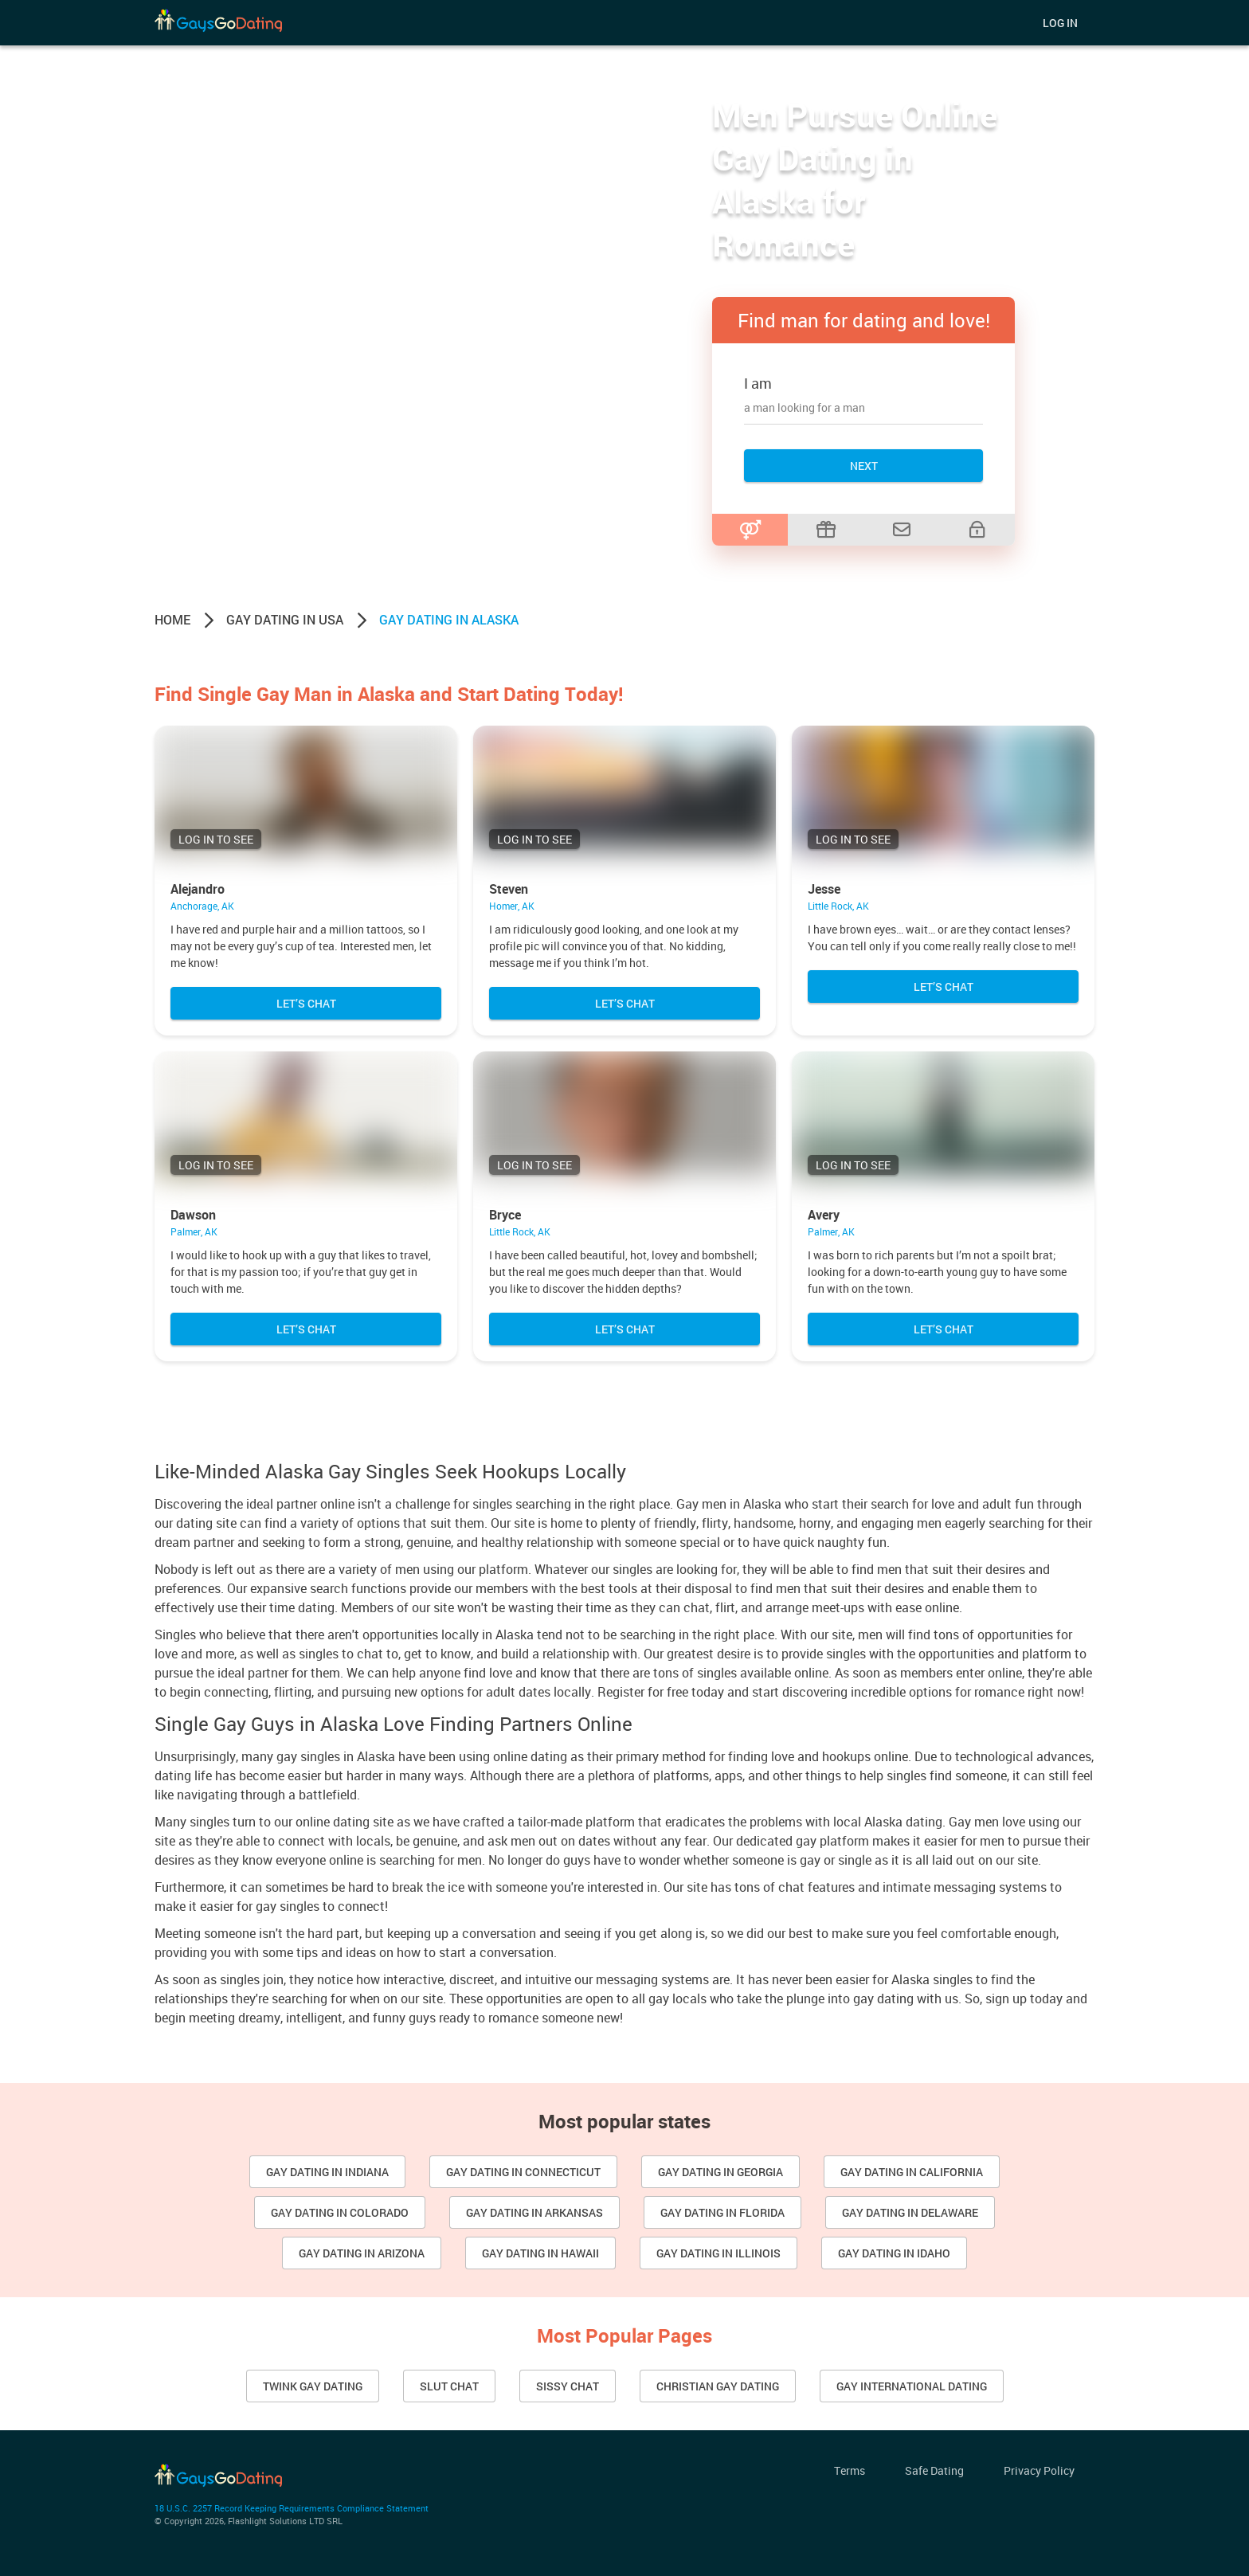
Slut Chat (449, 2386)
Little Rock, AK (838, 905)
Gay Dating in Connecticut (523, 2171)
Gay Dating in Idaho (894, 2253)
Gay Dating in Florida (722, 2212)
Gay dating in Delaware (910, 2212)
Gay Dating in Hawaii (540, 2253)
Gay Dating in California (911, 2171)
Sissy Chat (567, 2386)
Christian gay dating (717, 2386)
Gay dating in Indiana (327, 2171)
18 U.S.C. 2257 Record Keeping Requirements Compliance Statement (292, 2508)
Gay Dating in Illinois (718, 2253)
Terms (849, 2470)
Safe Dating (934, 2470)
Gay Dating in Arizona (362, 2253)
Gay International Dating (911, 2386)
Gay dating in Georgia (720, 2171)
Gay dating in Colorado (340, 2212)
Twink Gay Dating (312, 2386)
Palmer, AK (193, 1231)
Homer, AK (511, 905)
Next (864, 465)
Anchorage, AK (202, 905)
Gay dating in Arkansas (534, 2212)
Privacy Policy (1039, 2470)
